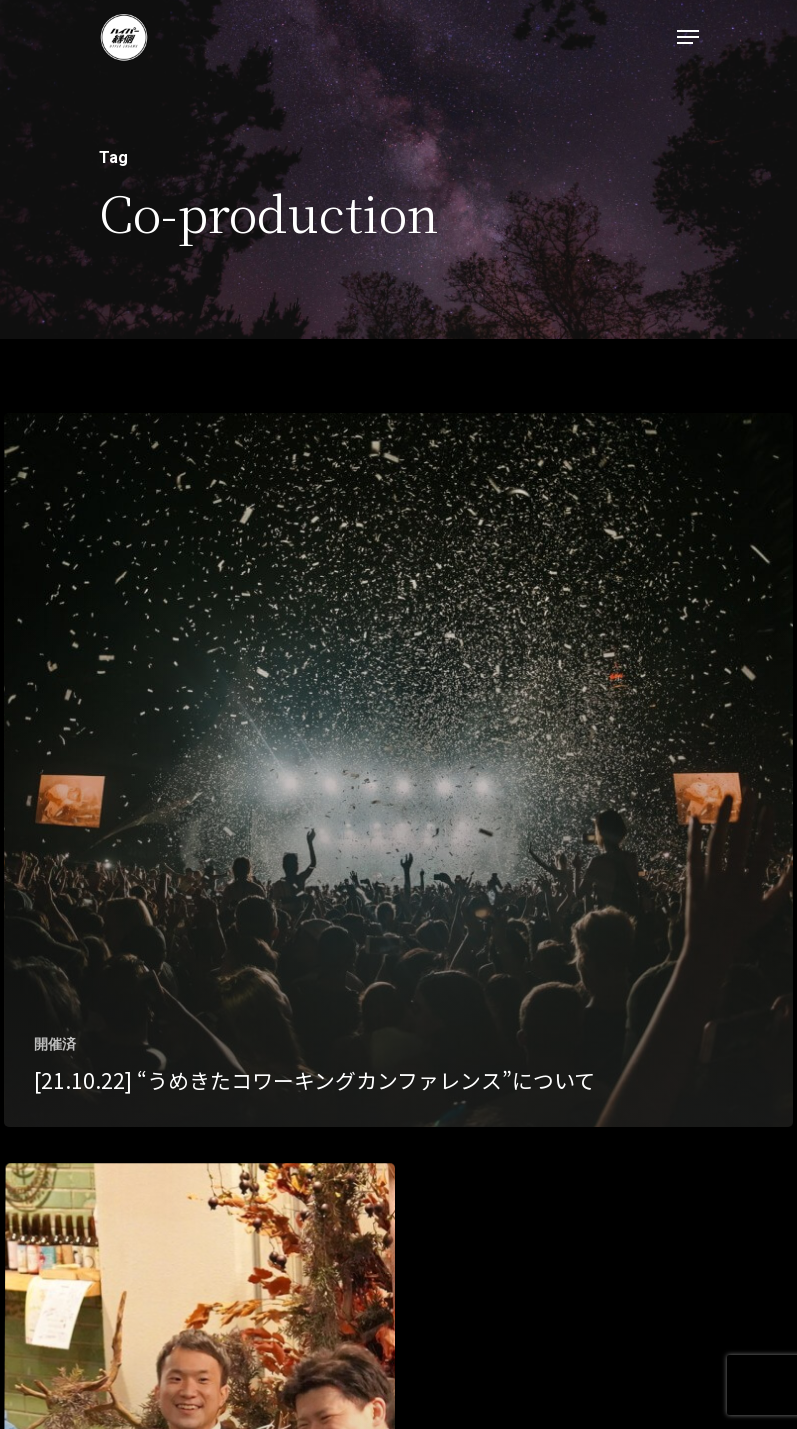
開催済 (55, 1044)
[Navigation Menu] (688, 37)
